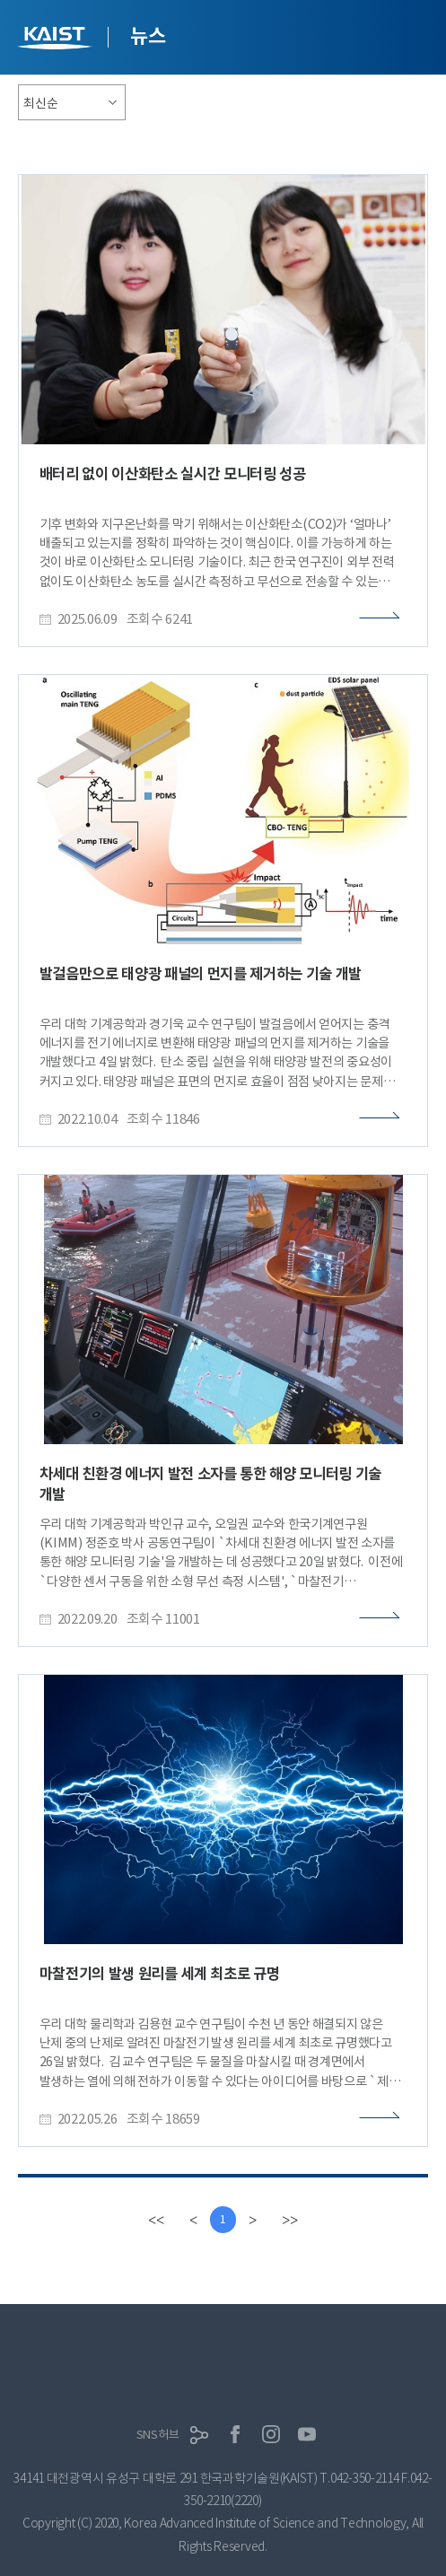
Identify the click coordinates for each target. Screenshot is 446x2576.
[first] (156, 2219)
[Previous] (193, 2219)
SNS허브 (157, 2434)
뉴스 (147, 35)
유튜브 (307, 2434)
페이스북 (235, 2434)
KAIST (56, 40)
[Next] (252, 2219)
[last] (290, 2219)
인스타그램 (271, 2434)
